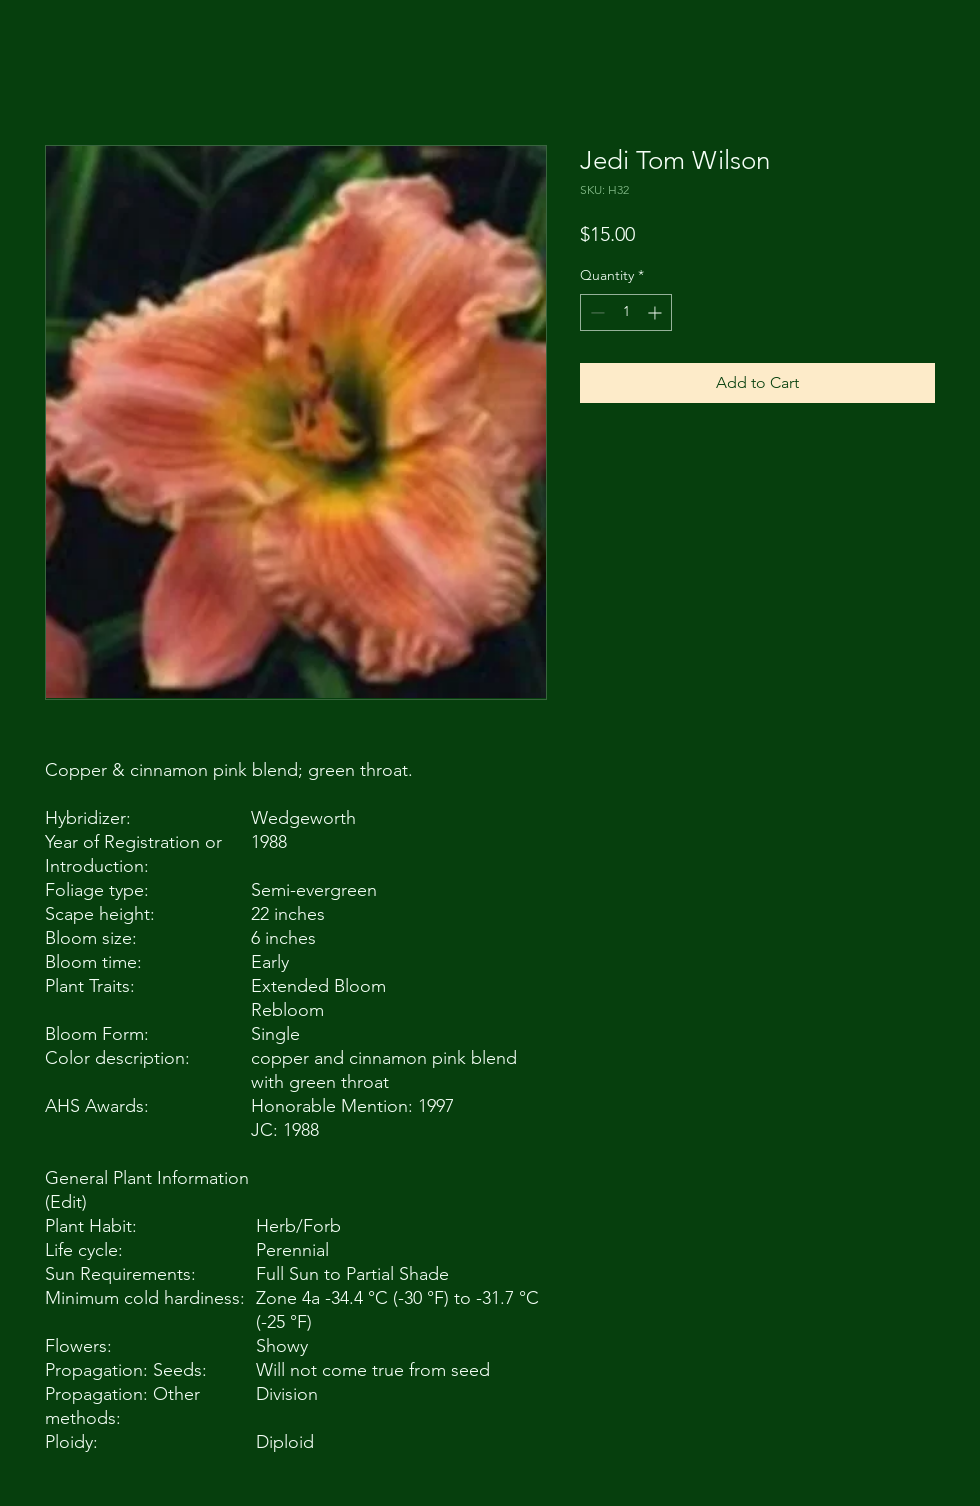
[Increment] (656, 312)
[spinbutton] (626, 312)
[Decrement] (595, 312)
